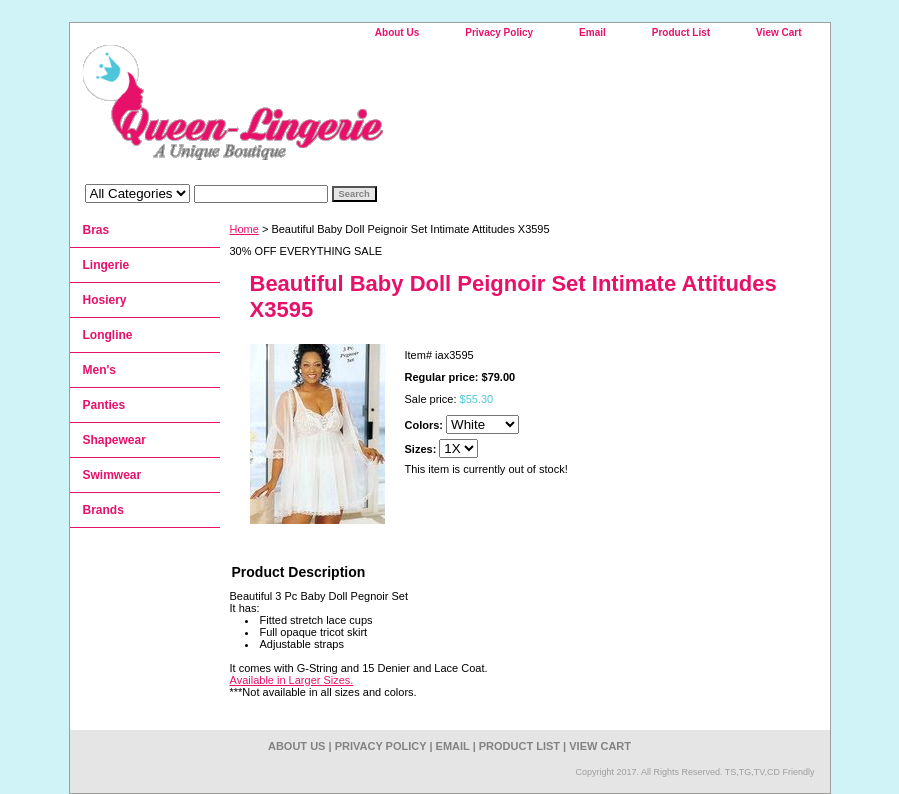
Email (592, 32)
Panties (104, 405)
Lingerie (106, 265)
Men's (100, 370)
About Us (397, 32)
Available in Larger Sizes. (292, 680)
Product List (681, 32)
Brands (103, 510)
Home (244, 229)
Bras (96, 230)
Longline (108, 335)
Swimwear (112, 475)
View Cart (778, 32)
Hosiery (105, 300)
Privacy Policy (499, 32)
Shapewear (114, 440)
